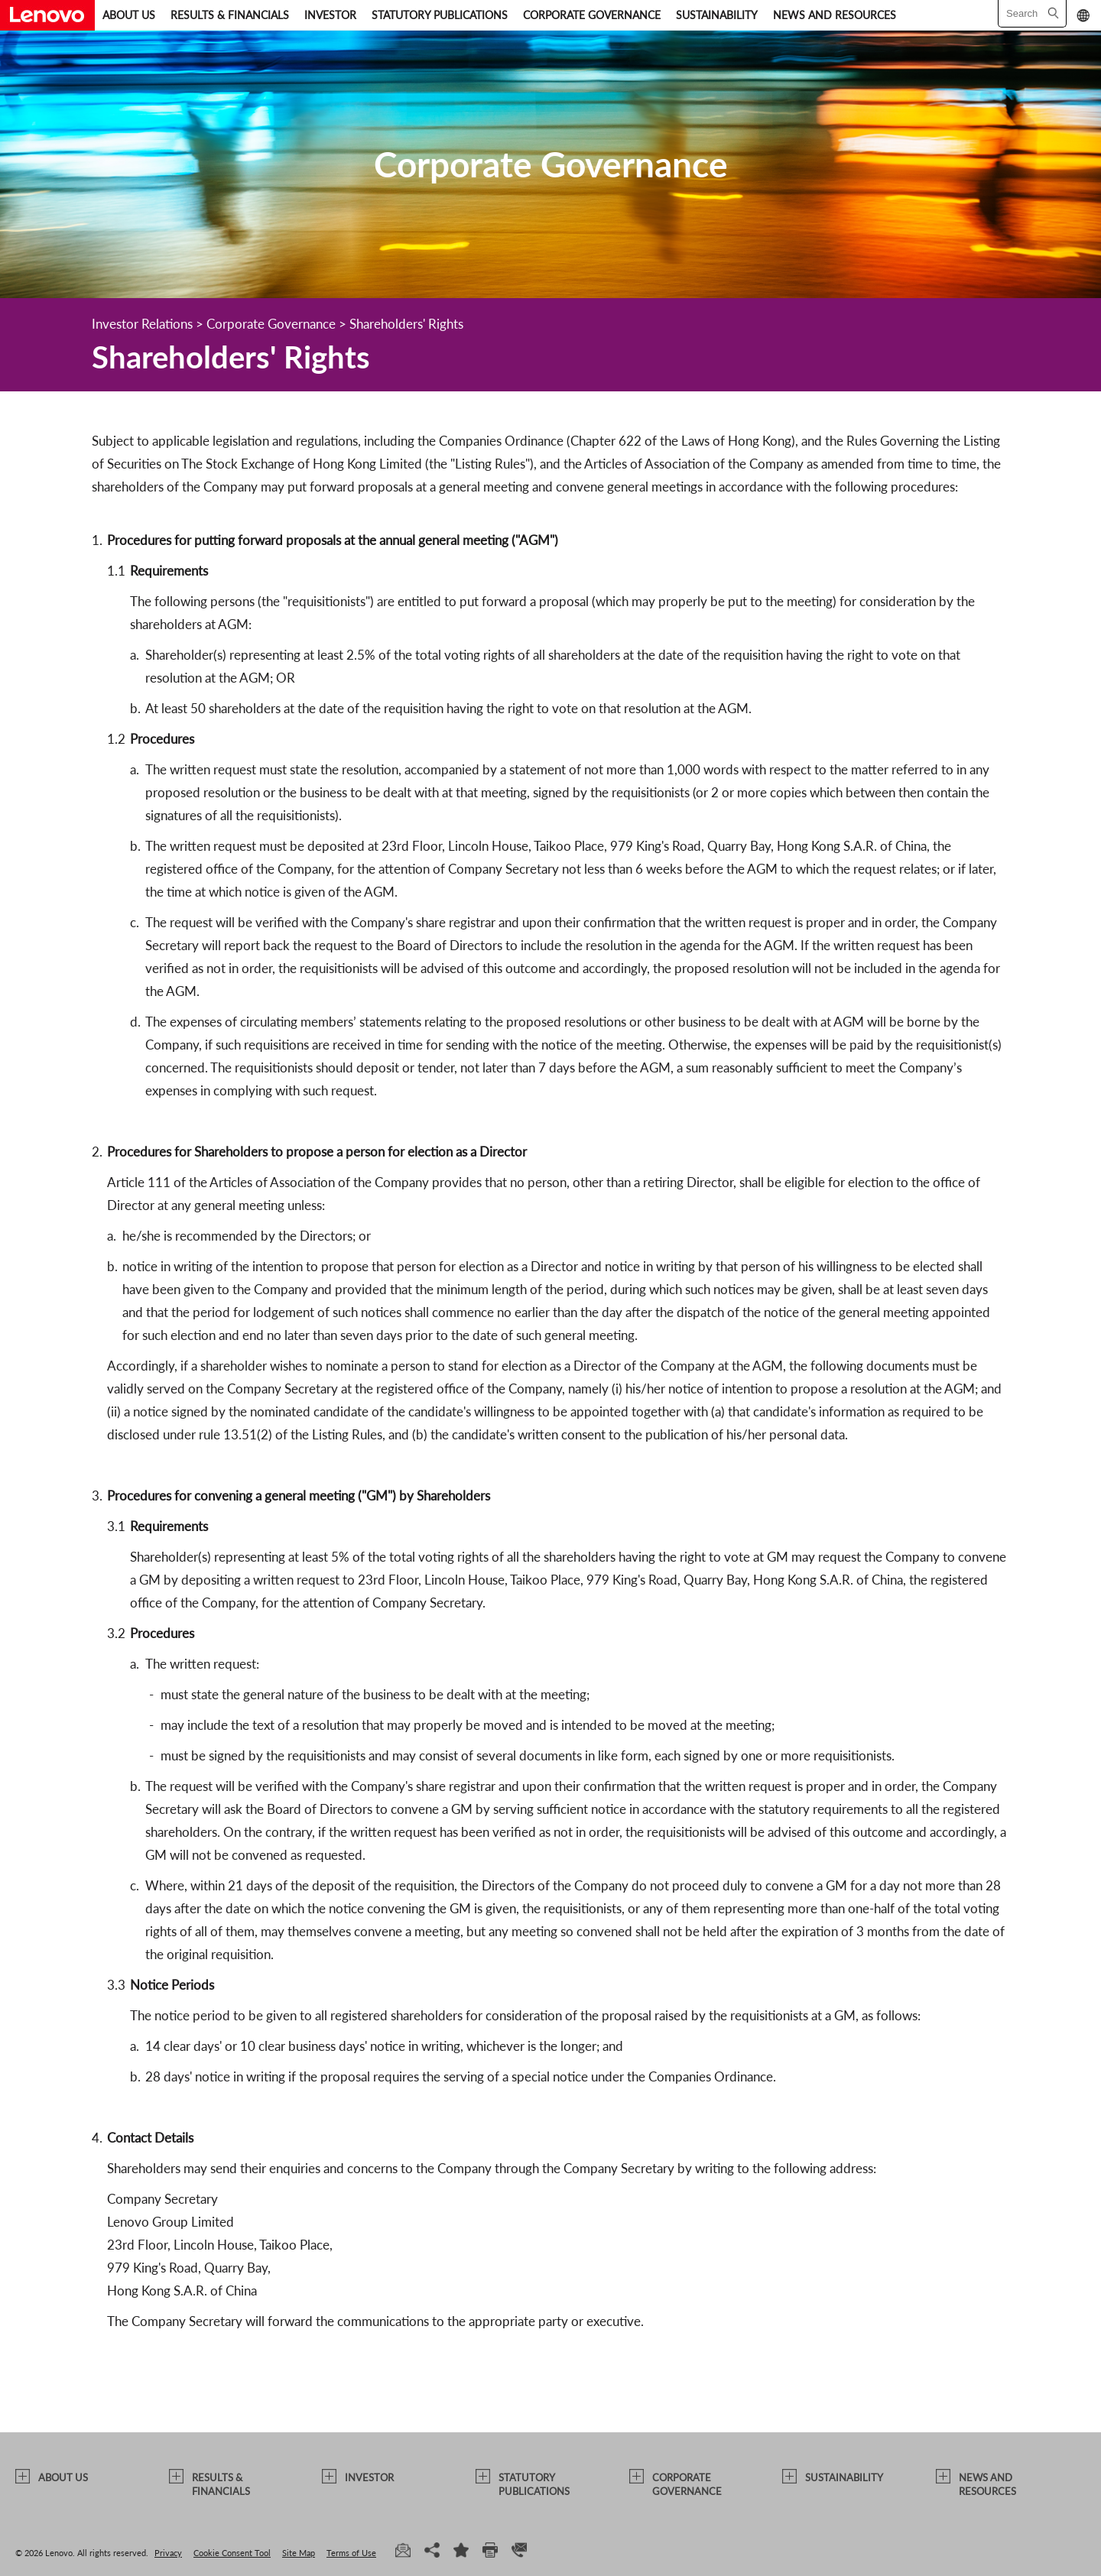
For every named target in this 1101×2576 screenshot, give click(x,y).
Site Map (298, 2553)
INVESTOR (330, 14)
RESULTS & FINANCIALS (230, 14)
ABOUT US (128, 14)
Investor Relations (142, 324)
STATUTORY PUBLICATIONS (440, 14)
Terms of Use (351, 2553)
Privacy (168, 2553)
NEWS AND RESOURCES (834, 14)
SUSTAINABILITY (717, 14)
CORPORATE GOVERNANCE (592, 14)
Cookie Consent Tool (232, 2553)
